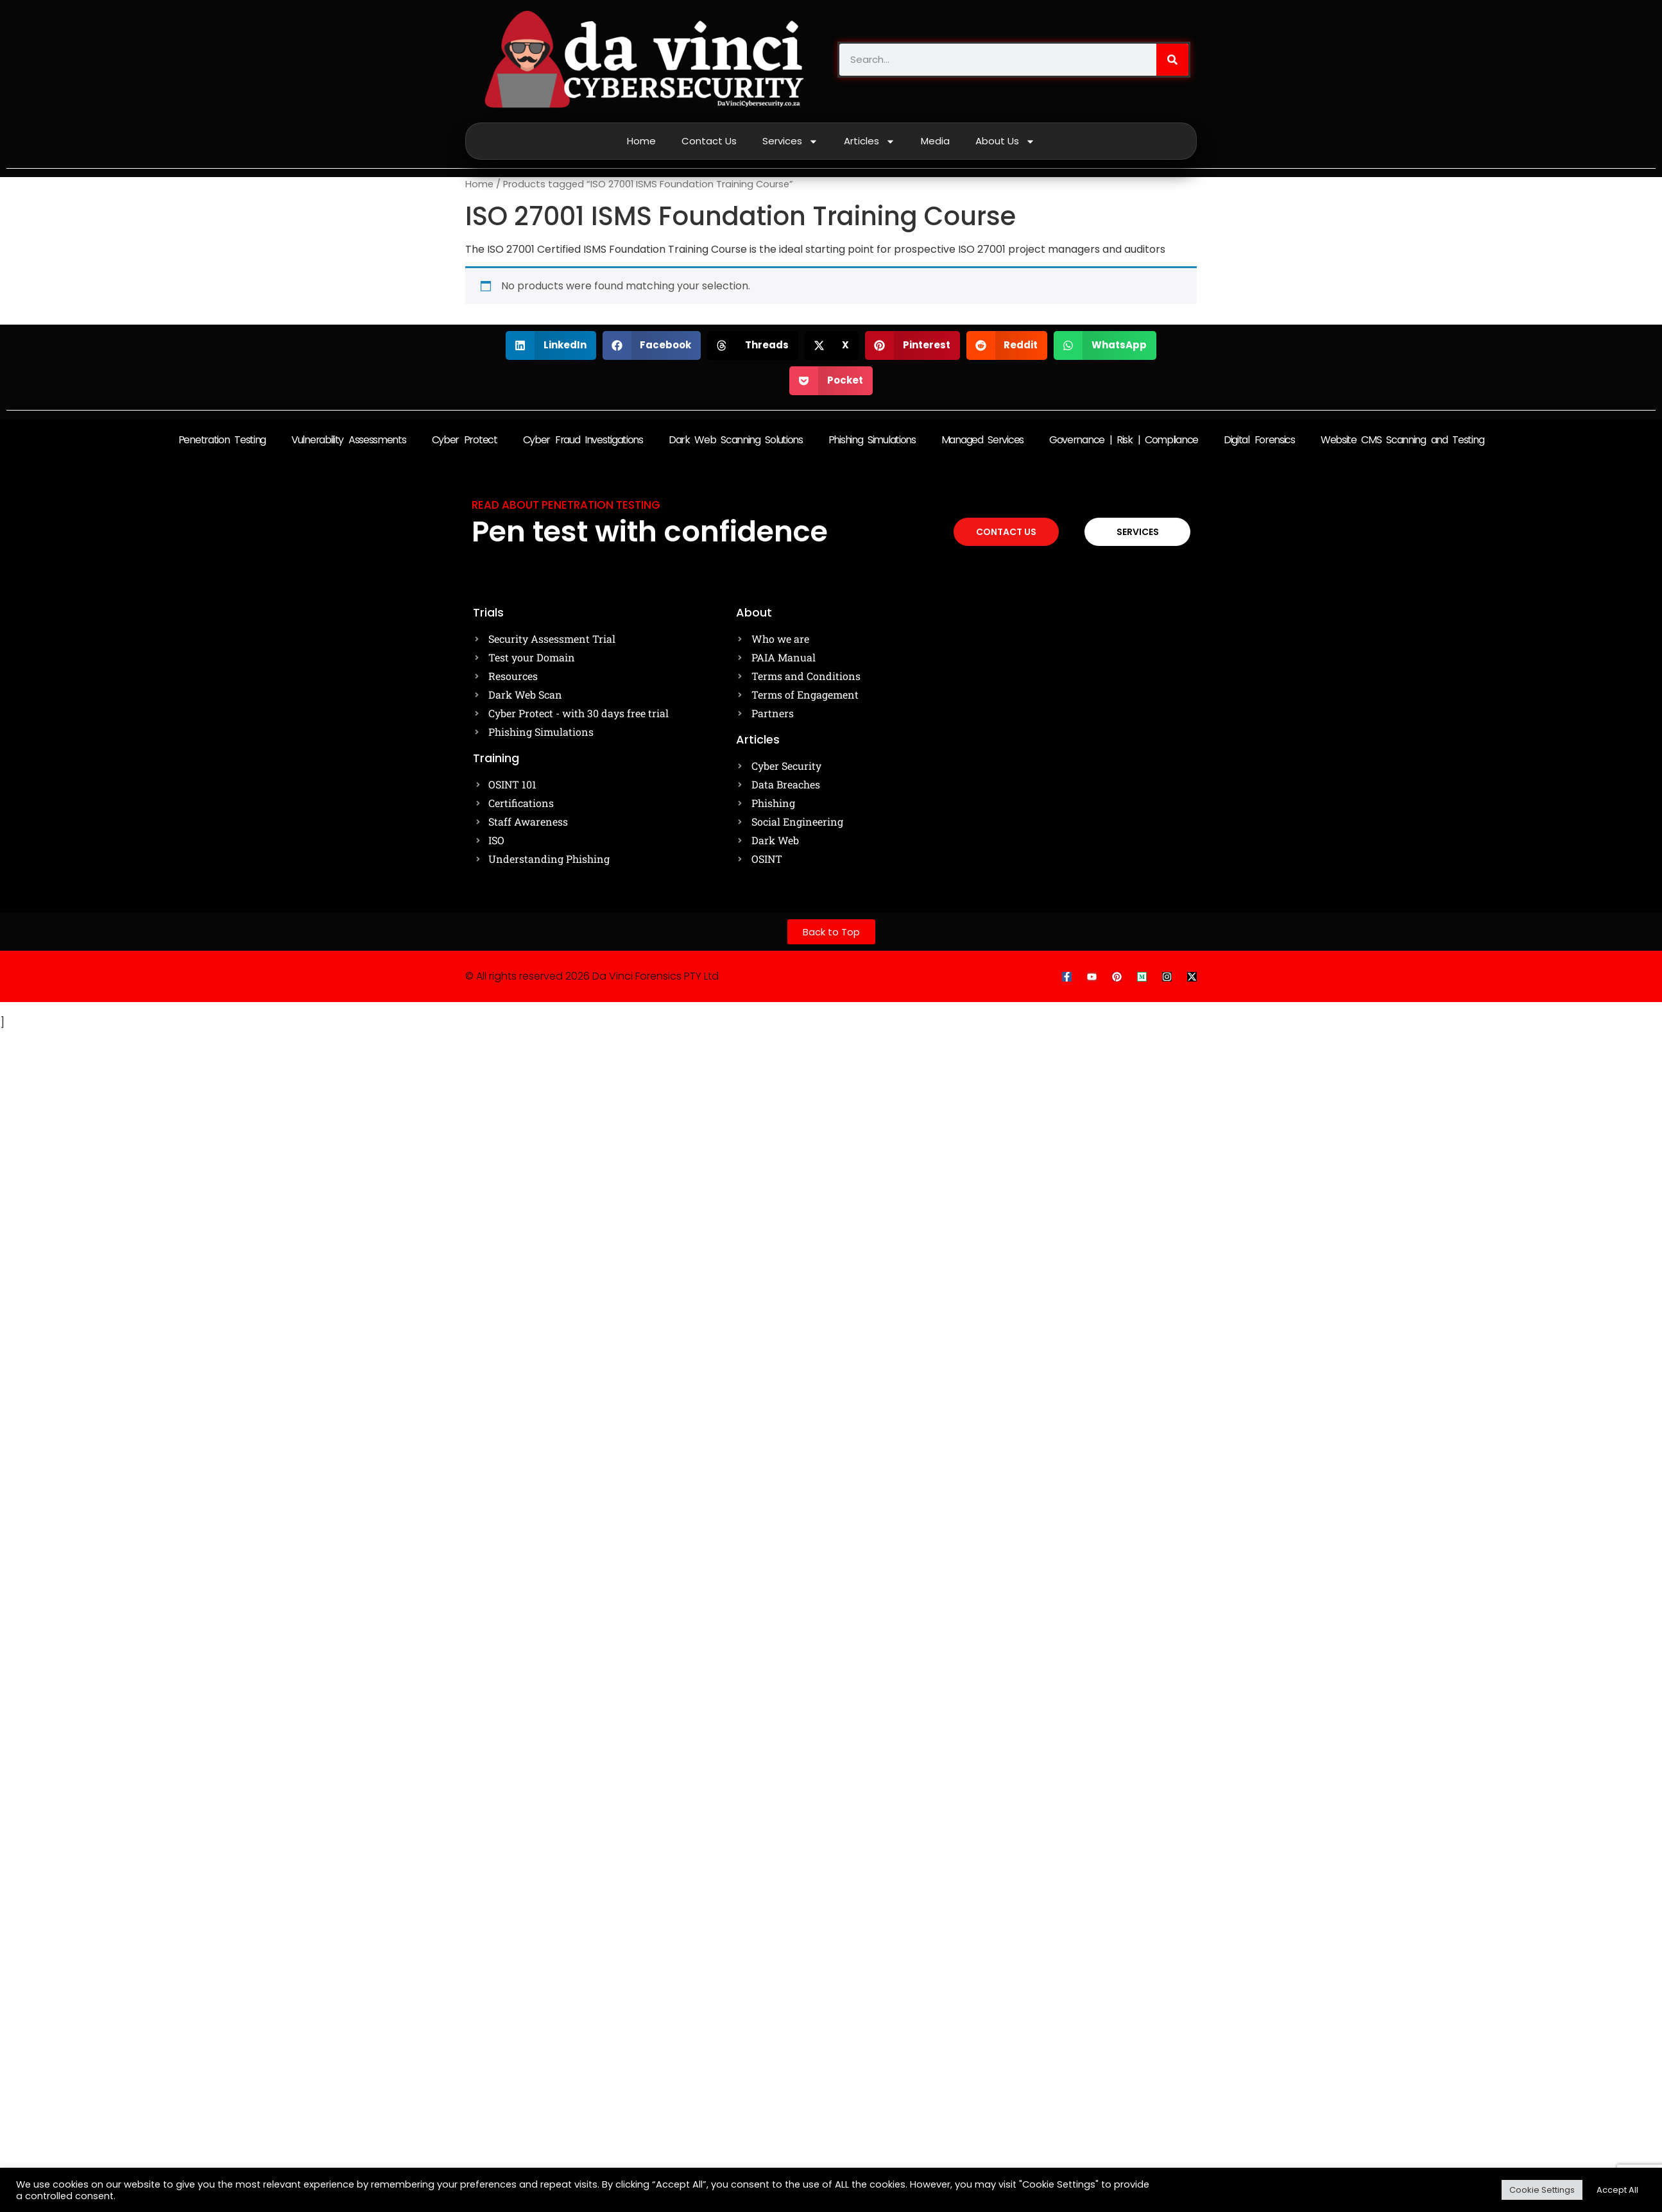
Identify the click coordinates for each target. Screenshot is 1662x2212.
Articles (869, 141)
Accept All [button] (1617, 2190)
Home (641, 141)
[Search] (1172, 60)
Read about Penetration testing (566, 505)
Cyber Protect (464, 439)
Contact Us (709, 141)
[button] (551, 345)
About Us (1005, 141)
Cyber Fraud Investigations (583, 439)
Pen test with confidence (650, 531)
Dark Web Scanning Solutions (736, 439)
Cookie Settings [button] (1542, 2190)
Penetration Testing (222, 439)
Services (790, 141)
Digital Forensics (1259, 439)
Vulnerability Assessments (348, 439)
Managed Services (982, 439)
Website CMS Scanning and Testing (1402, 439)
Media (935, 141)
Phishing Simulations (872, 439)
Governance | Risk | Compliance (1123, 439)
